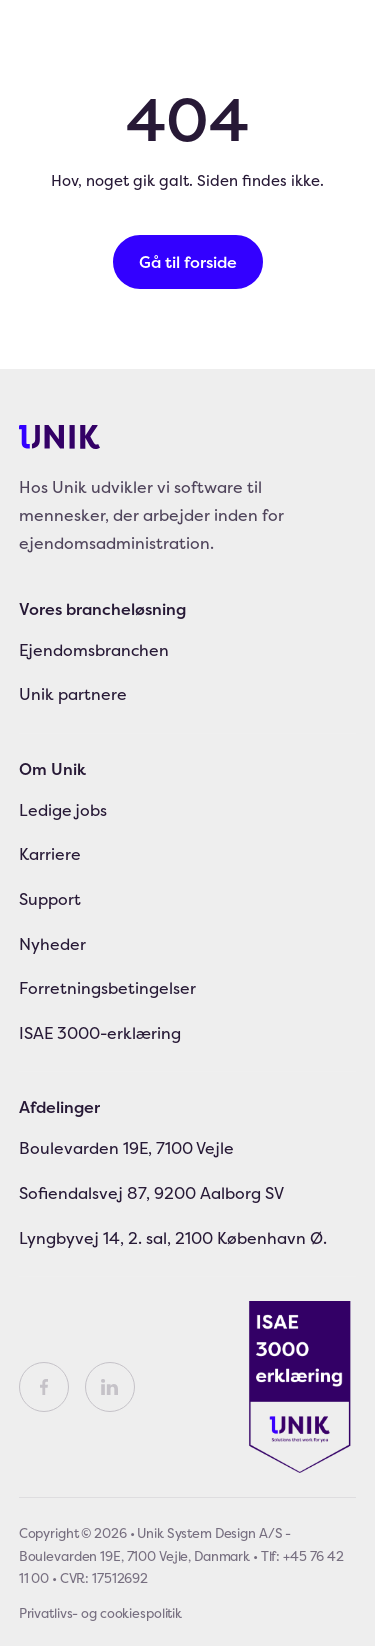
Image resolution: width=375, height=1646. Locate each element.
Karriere (50, 854)
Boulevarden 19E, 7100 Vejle (126, 1148)
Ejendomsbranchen (94, 650)
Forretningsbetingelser (107, 988)
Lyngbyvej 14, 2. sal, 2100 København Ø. (173, 1238)
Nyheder (52, 944)
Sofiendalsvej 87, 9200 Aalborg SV (151, 1193)
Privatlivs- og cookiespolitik (100, 1613)
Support (50, 899)
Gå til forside (188, 262)
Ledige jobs (63, 810)
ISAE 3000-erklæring (100, 1033)
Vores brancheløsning (102, 609)
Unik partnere (73, 694)
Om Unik (52, 769)
